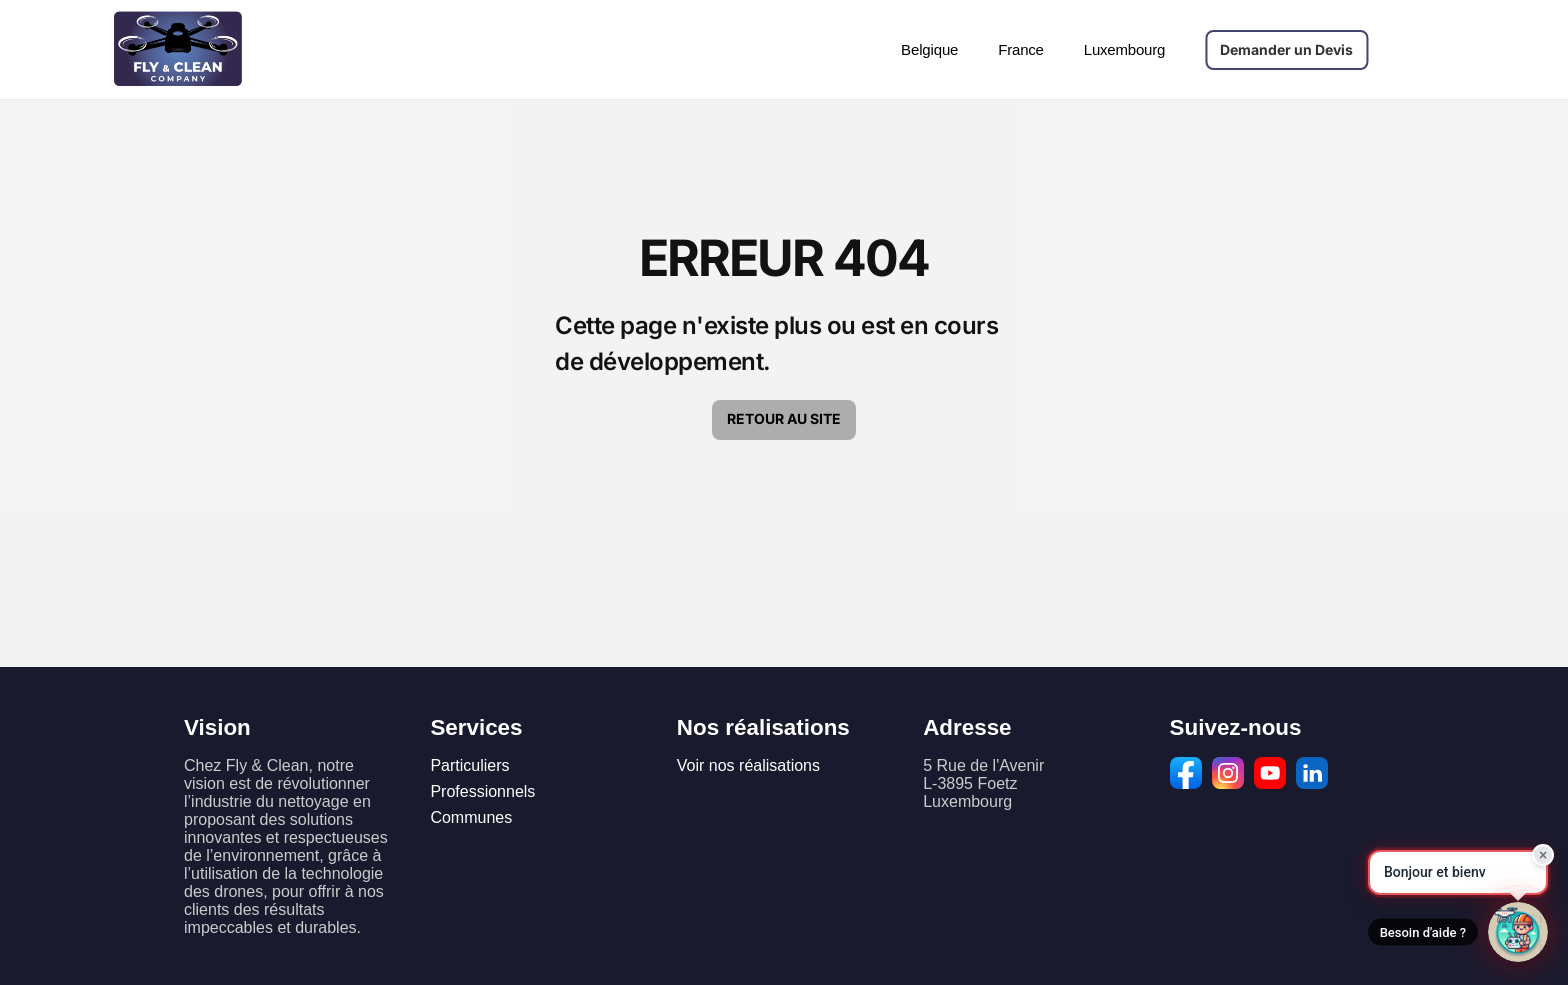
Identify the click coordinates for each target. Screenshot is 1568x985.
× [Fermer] (1544, 853)
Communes (471, 817)
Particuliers (469, 765)
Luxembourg (1124, 49)
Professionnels (482, 791)
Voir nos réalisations (748, 765)
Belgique (929, 49)
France (1021, 49)
